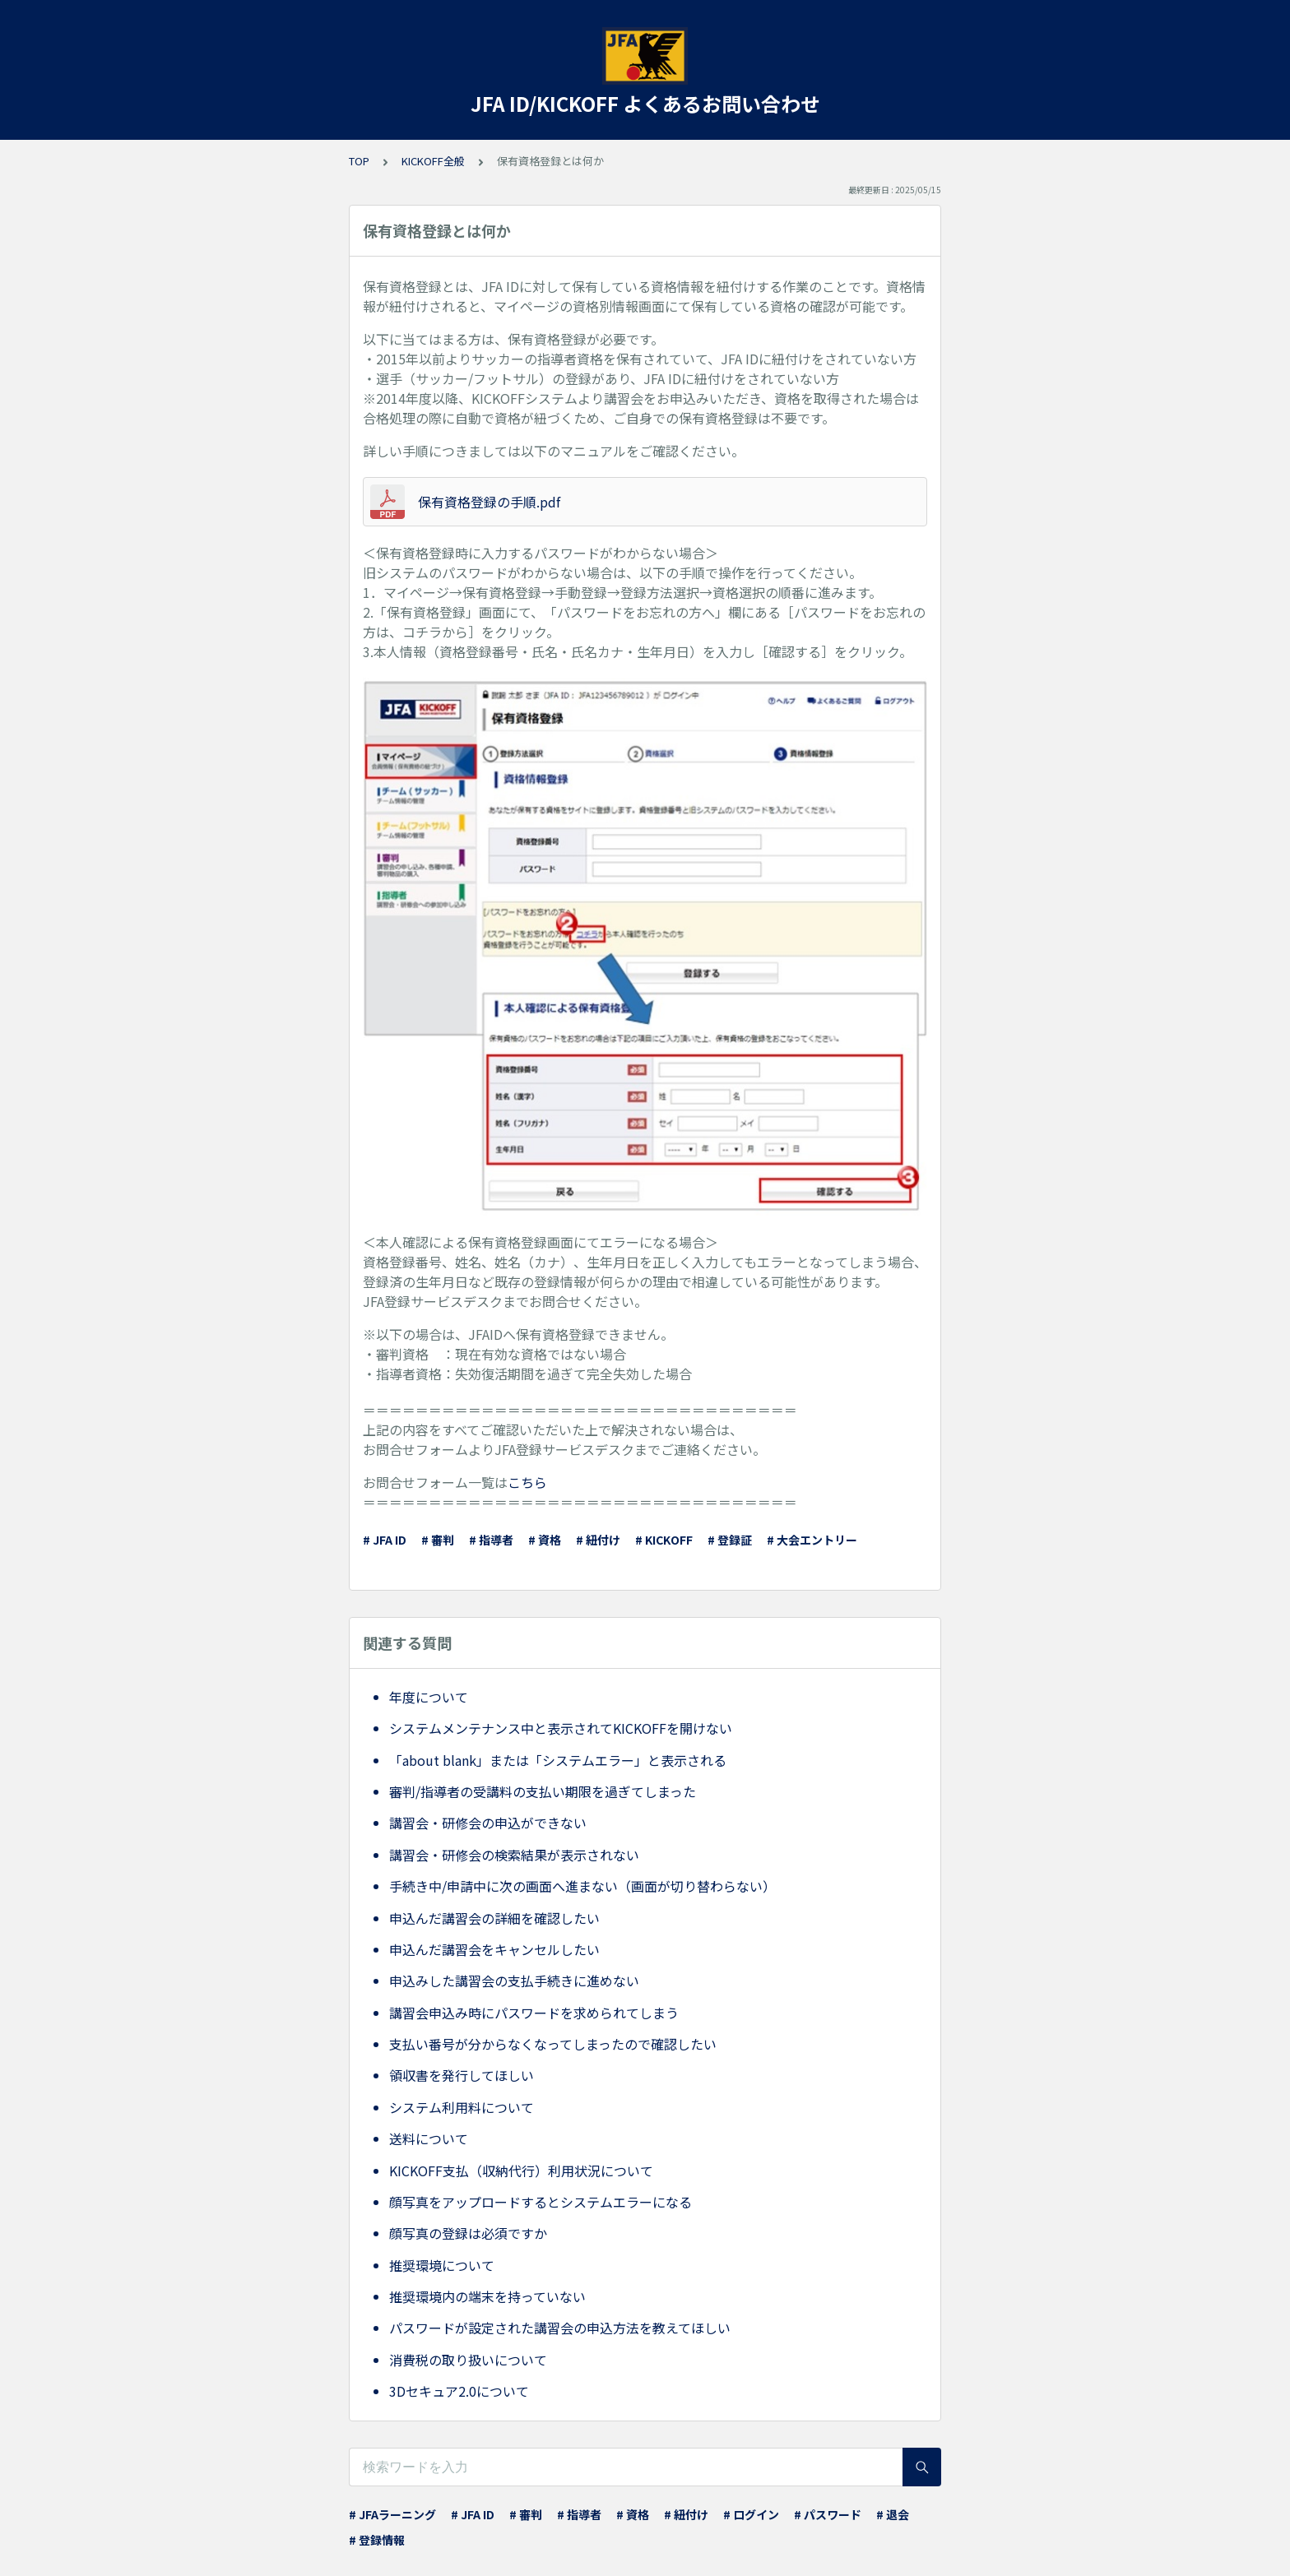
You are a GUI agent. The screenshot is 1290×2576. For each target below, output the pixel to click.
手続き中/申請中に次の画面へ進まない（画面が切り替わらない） (582, 1886)
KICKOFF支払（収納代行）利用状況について (521, 2170)
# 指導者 (491, 1539)
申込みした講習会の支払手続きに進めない (514, 1980)
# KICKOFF (664, 1539)
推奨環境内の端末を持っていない (487, 2296)
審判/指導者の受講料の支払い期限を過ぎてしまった (542, 1791)
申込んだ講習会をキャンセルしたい (494, 1949)
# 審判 (437, 1539)
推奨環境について (441, 2265)
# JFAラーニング (392, 2514)
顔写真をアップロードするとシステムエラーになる (540, 2202)
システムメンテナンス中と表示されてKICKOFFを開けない (560, 1728)
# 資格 (544, 1539)
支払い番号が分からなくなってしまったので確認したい (553, 2044)
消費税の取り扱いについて (468, 2360)
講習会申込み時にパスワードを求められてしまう (534, 2012)
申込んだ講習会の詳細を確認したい (494, 1918)
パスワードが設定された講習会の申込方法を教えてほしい (560, 2327)
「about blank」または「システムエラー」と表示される (557, 1760)
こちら (527, 1482)
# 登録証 (730, 1539)
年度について (428, 1697)
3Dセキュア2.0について (459, 2391)
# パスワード (827, 2514)
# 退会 (892, 2514)
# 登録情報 (377, 2540)
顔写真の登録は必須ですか (468, 2233)
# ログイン (751, 2514)
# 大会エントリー (812, 1539)
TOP (359, 161)
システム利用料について (461, 2107)
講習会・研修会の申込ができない (488, 1822)
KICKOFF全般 (433, 161)
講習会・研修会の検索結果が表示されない (514, 1855)
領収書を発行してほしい (461, 2075)
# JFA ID (384, 1539)
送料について (428, 2138)
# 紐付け (598, 1539)
